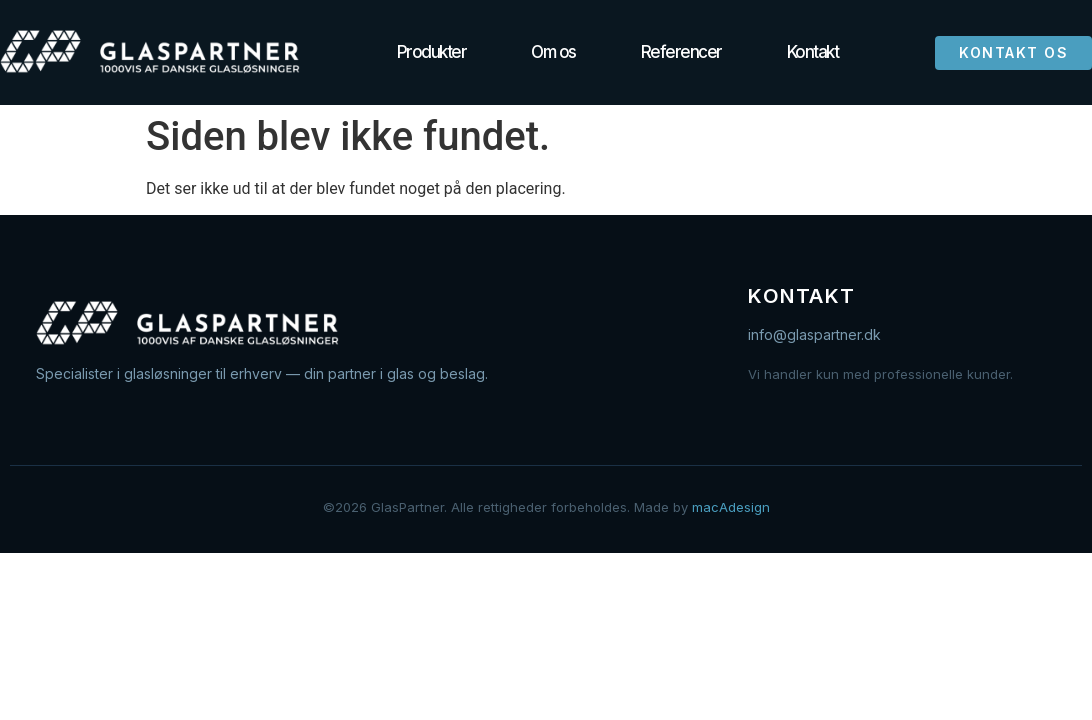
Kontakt (813, 52)
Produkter (432, 52)
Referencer (681, 52)
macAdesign (731, 507)
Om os (553, 52)
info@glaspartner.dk (814, 334)
